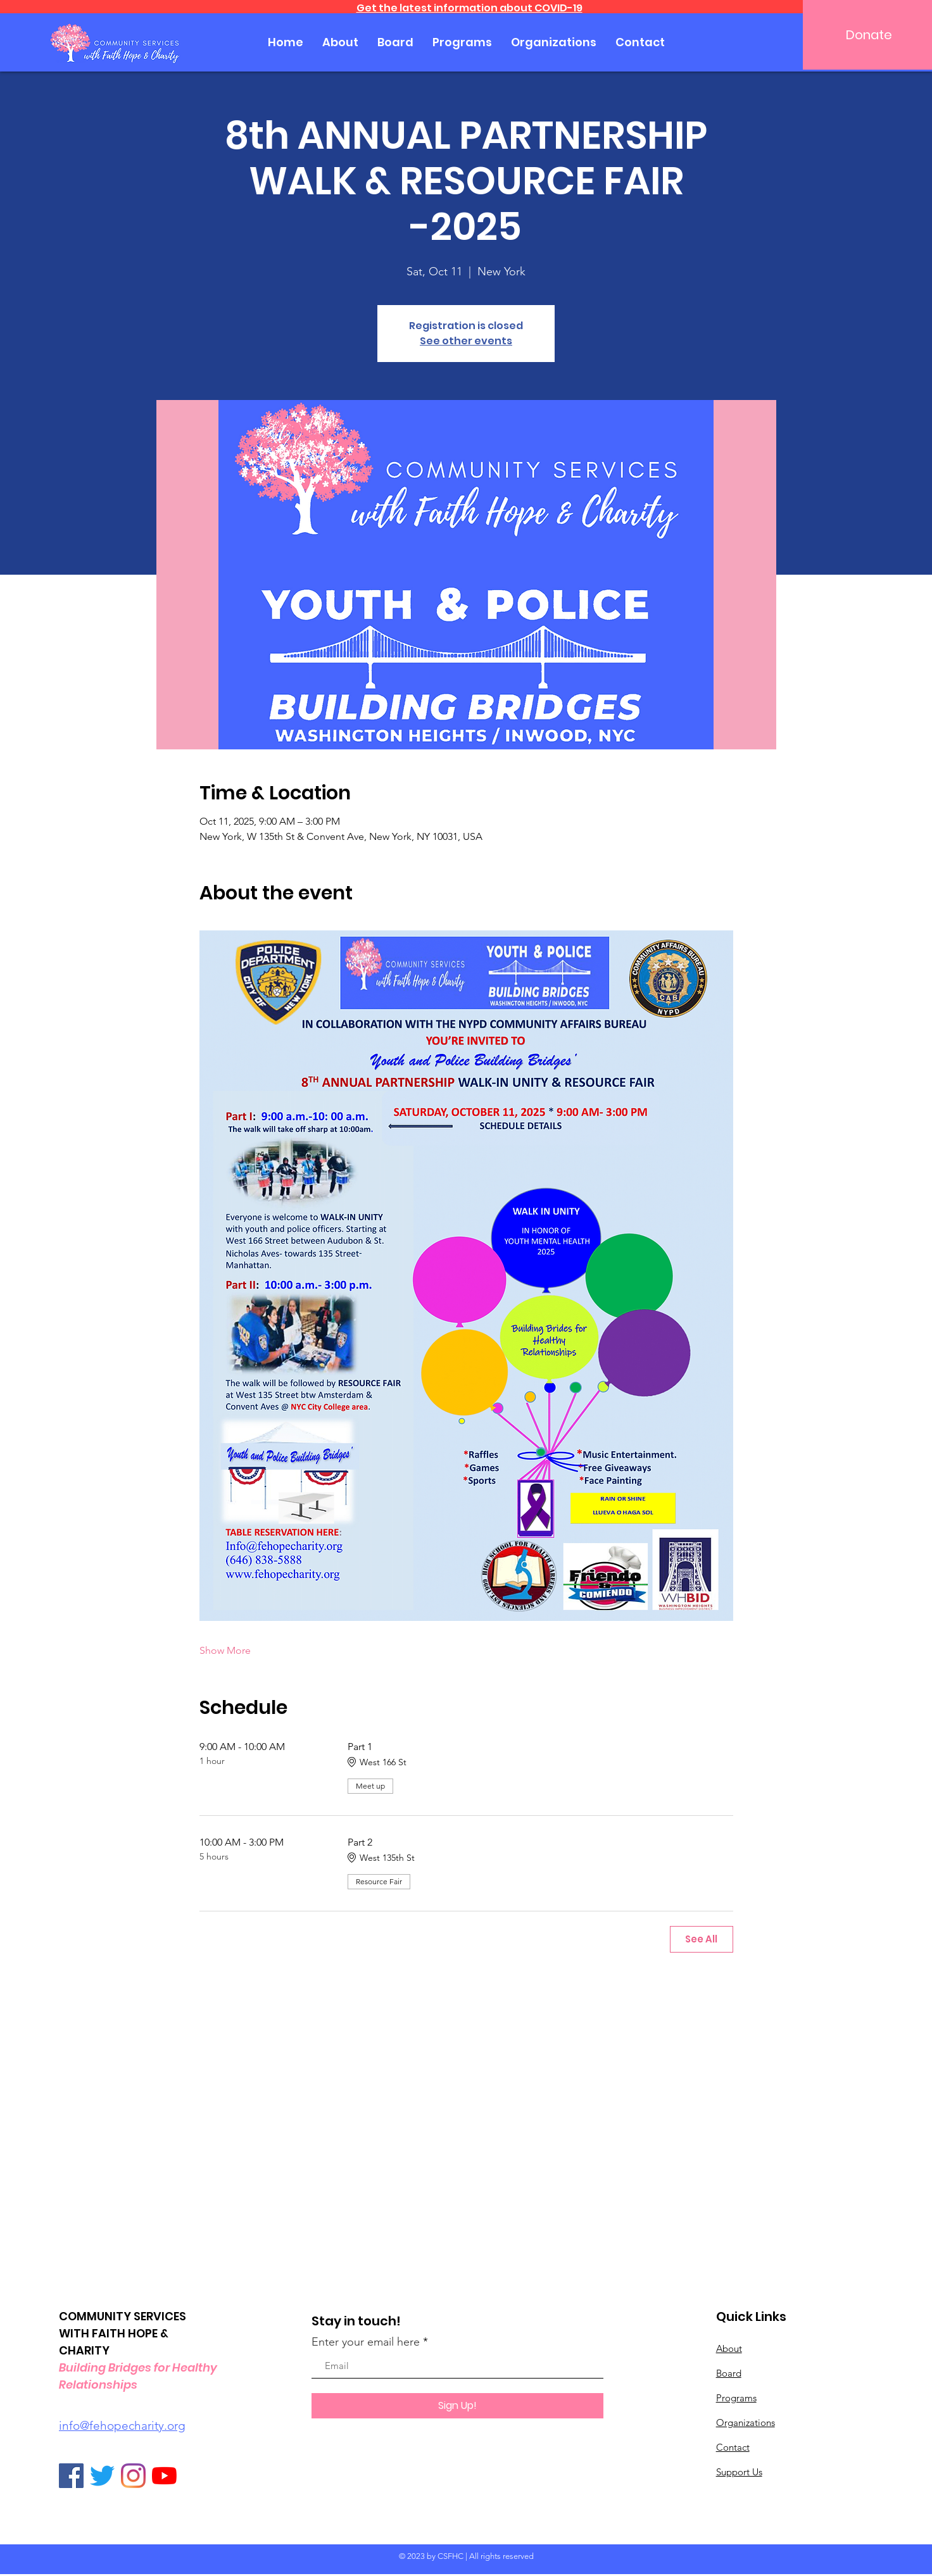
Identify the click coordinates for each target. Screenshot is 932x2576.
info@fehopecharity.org (122, 2425)
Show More (225, 1650)
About (729, 2348)
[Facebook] (71, 2475)
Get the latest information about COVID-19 (469, 8)
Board (728, 2373)
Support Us (739, 2472)
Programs (736, 2398)
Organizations (745, 2423)
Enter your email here (366, 2342)
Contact (733, 2447)
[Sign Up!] (457, 2405)
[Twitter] (102, 2475)
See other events (466, 341)
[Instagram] (133, 2475)
